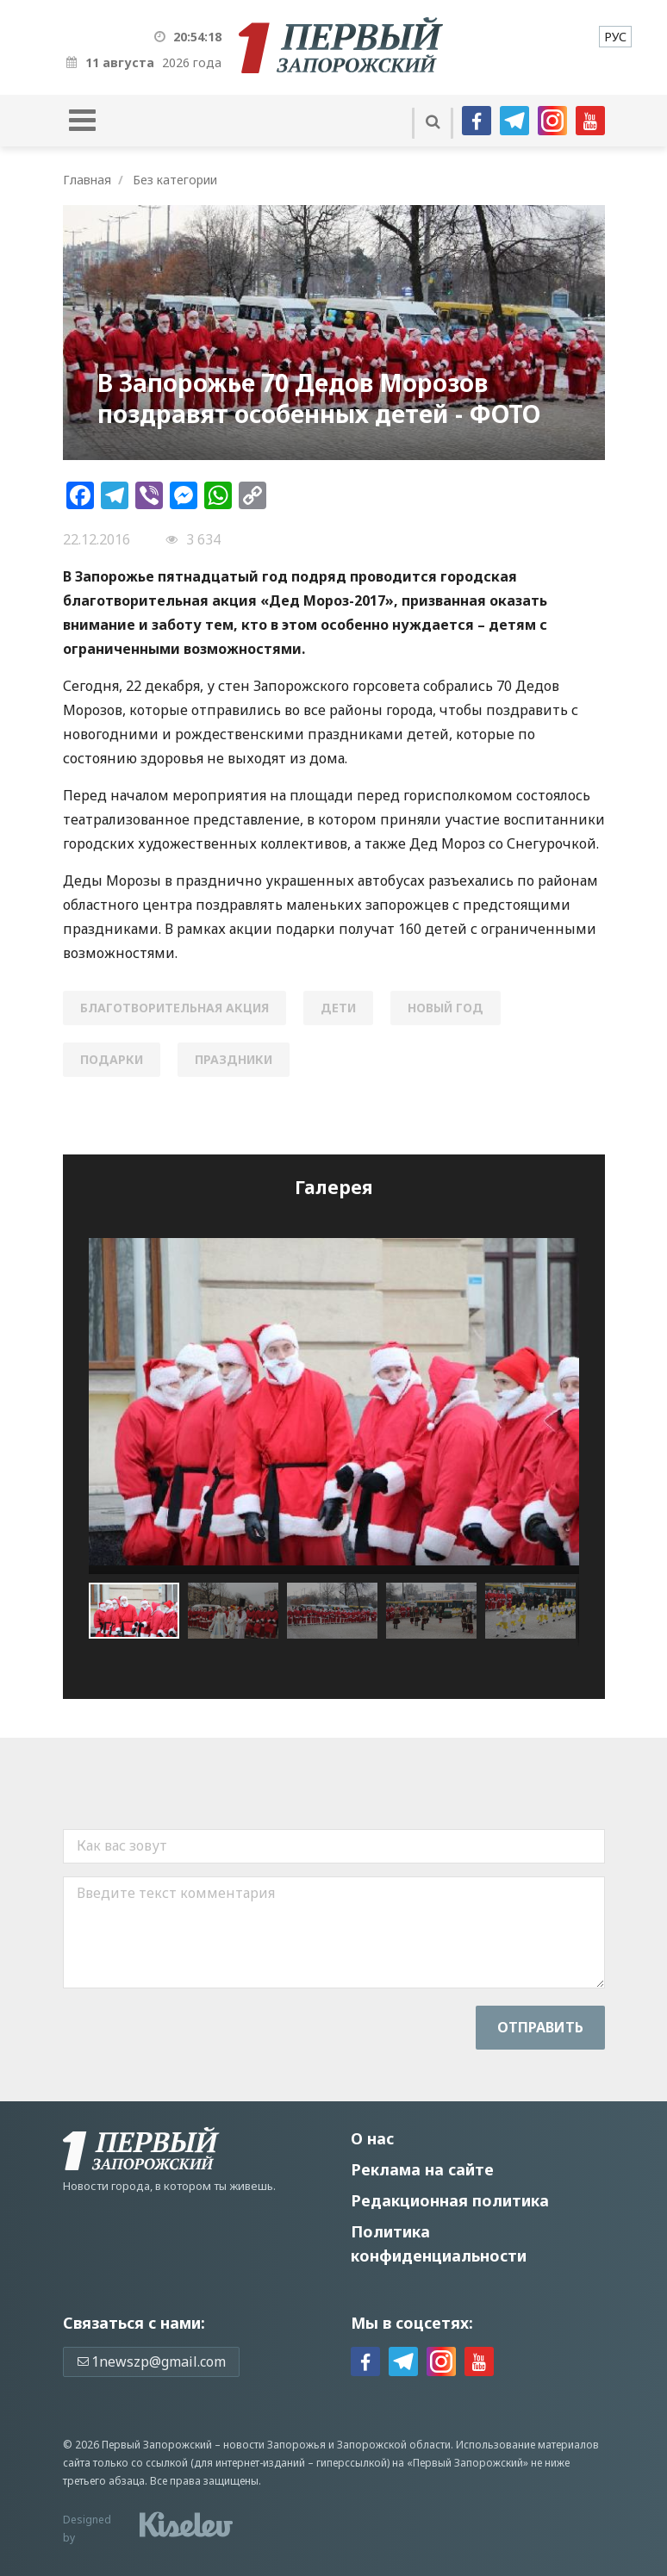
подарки (111, 1059)
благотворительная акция (174, 1007)
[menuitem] (615, 36)
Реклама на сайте (422, 2169)
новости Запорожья (274, 2444)
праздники (233, 1059)
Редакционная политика (450, 2200)
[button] (237, 1610)
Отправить (540, 2027)
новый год (445, 1007)
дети (338, 1007)
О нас (372, 2138)
